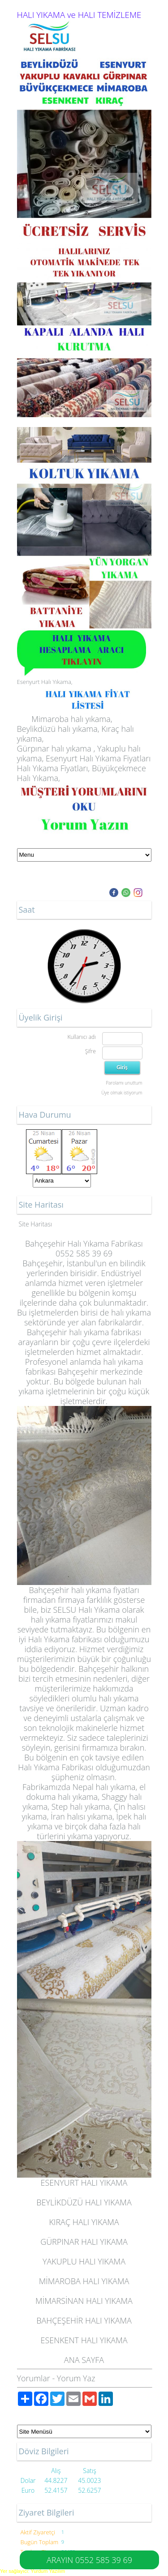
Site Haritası (35, 1224)
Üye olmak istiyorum (121, 1092)
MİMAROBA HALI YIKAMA (84, 2281)
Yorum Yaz (76, 2378)
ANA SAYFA (84, 2359)
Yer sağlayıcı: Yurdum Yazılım (32, 2571)
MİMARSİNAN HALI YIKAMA (84, 2300)
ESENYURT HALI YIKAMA (84, 2182)
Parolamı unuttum (124, 1083)
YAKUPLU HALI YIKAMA (84, 2261)
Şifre (90, 1051)
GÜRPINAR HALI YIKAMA (84, 2241)
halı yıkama (131, 1312)
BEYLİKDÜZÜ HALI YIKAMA (83, 2202)
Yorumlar (33, 2378)
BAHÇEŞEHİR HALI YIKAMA (84, 2320)
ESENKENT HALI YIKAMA (83, 2340)
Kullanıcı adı (81, 1037)
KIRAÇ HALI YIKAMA (84, 2222)
